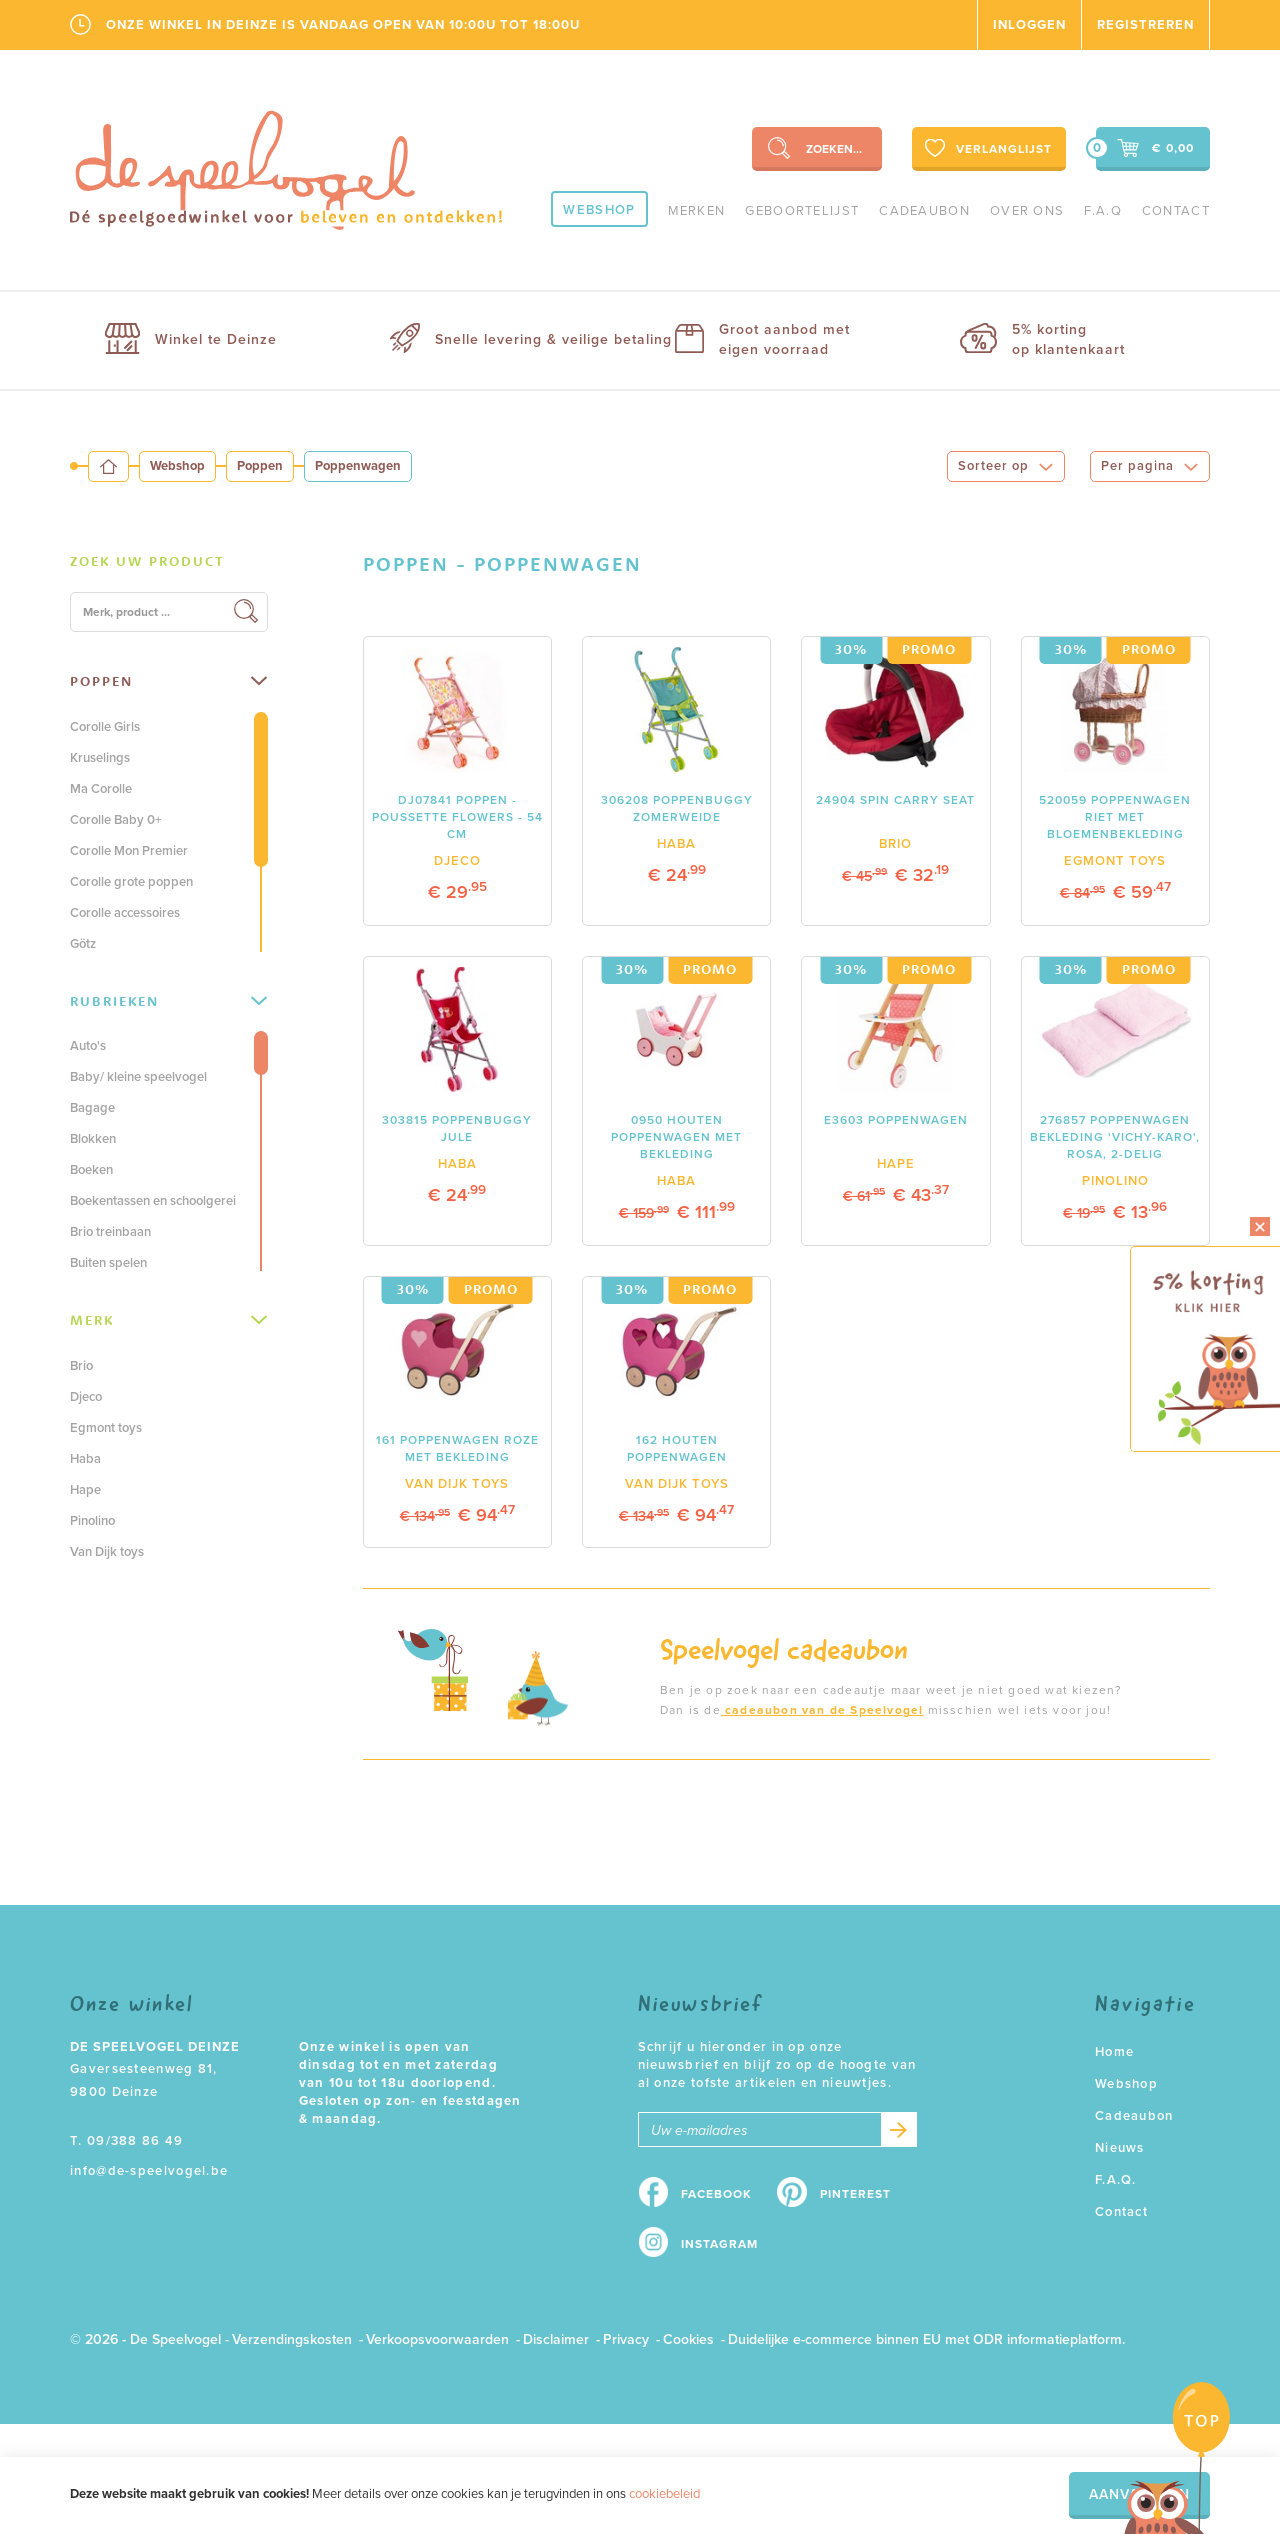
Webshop (599, 210)
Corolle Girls (105, 727)
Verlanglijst (986, 148)
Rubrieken (168, 1001)
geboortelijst (802, 211)
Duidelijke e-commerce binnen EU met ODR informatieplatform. (926, 2339)
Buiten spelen (108, 1263)
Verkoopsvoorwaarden (437, 2339)
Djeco (86, 1397)
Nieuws (1120, 2148)
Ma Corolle (101, 789)
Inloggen (1029, 25)
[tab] (169, 562)
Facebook (716, 2194)
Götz (83, 944)
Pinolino (92, 1521)
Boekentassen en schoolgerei (153, 1201)
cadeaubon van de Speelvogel (822, 1710)
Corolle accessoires (125, 913)
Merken (697, 211)
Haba (85, 1459)
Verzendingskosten (292, 2339)
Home (1114, 2052)
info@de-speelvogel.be (149, 2171)
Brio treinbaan (110, 1232)
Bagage (92, 1108)
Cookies (688, 2339)
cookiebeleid (664, 2494)
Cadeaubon (924, 211)
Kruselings (100, 758)
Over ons (1027, 211)
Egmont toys (106, 1428)
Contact (1176, 211)
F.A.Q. (1116, 2180)
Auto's (88, 1046)
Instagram (719, 2244)
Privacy (626, 2339)
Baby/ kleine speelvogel (138, 1077)
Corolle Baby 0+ (116, 820)
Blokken (93, 1139)
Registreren (1145, 25)
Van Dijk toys (107, 1552)
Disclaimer (556, 2339)
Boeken (91, 1170)
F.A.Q (1103, 211)
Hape (85, 1490)
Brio (81, 1366)
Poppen (260, 466)
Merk (168, 1320)
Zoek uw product (147, 561)
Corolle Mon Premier (129, 851)
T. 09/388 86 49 (127, 2141)
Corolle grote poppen (131, 882)
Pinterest (855, 2194)
